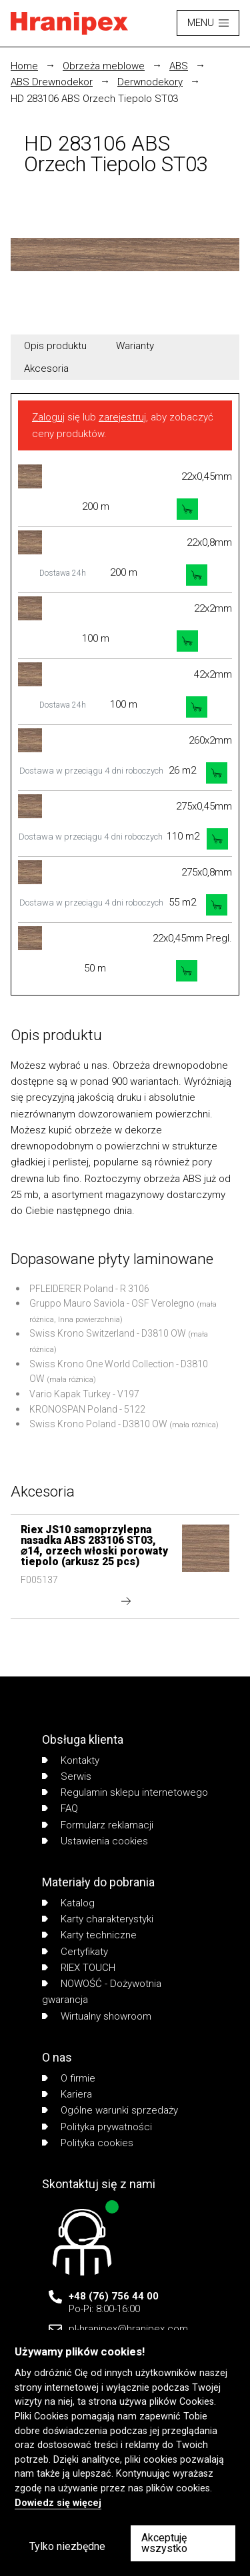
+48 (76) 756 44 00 (114, 2296)
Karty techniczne (89, 1935)
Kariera (67, 2094)
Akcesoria (46, 368)
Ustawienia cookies (95, 1841)
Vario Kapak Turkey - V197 (84, 1394)
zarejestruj (122, 417)
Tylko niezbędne (67, 2546)
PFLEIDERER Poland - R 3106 (89, 1288)
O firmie (68, 2078)
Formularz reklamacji (97, 1825)
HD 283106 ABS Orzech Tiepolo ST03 (94, 99)
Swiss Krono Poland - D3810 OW (98, 1424)
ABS (178, 66)
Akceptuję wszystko (164, 2543)
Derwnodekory (150, 82)
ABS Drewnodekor (52, 82)
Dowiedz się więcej (58, 2503)
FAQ (60, 1808)
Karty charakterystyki (97, 1919)
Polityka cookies (87, 2143)
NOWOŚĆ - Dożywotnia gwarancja (101, 1992)
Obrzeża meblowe (104, 66)
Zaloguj (48, 417)
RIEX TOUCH (78, 1968)
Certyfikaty (75, 1952)
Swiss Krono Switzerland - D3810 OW (107, 1333)
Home (24, 66)
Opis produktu (55, 346)
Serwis (66, 1776)
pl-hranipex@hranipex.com (128, 2329)
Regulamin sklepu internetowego (125, 1792)
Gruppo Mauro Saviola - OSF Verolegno (112, 1303)
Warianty (135, 346)
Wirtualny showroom (96, 2016)
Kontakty (70, 1760)
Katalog (68, 1903)
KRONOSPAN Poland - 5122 (87, 1409)
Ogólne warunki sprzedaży (110, 2110)
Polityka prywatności (97, 2127)
